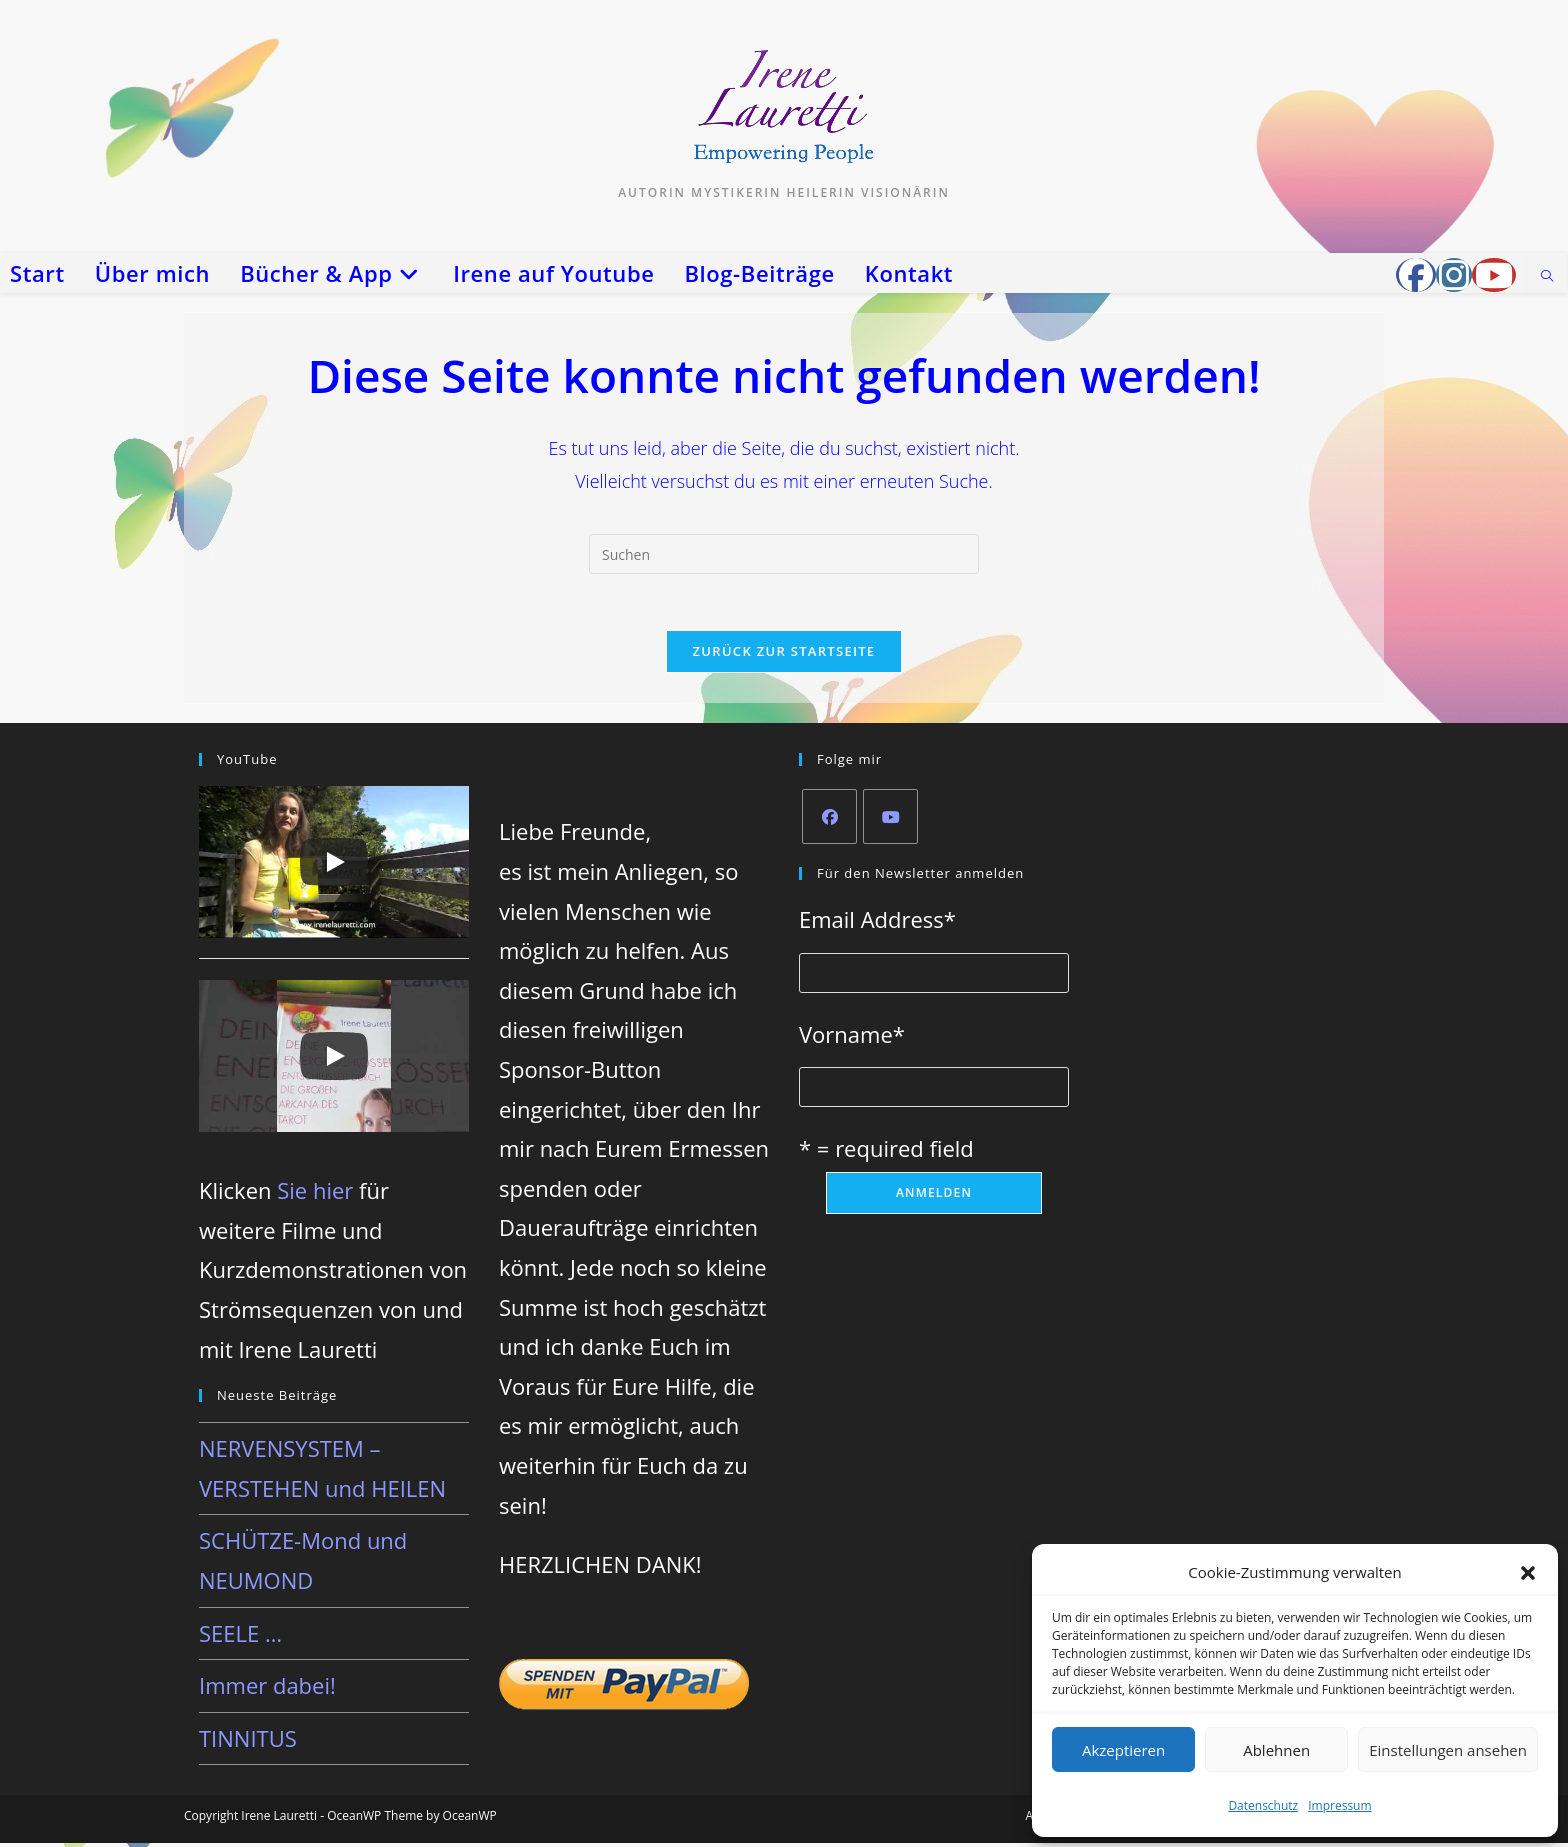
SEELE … (240, 1637)
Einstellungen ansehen (1448, 1750)
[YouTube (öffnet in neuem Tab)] (1494, 275)
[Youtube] (890, 820)
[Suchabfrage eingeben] (784, 554)
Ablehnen (1276, 1750)
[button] (1528, 1573)
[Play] (334, 866)
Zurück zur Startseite (784, 655)
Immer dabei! (267, 1690)
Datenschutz (1263, 1805)
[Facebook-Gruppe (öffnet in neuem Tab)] (1416, 275)
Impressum (1339, 1805)
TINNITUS (248, 1742)
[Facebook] (829, 820)
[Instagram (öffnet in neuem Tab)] (1454, 275)
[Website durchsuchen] (1547, 277)
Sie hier (315, 1195)
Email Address (877, 923)
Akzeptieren (1123, 1750)
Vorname (852, 1038)
